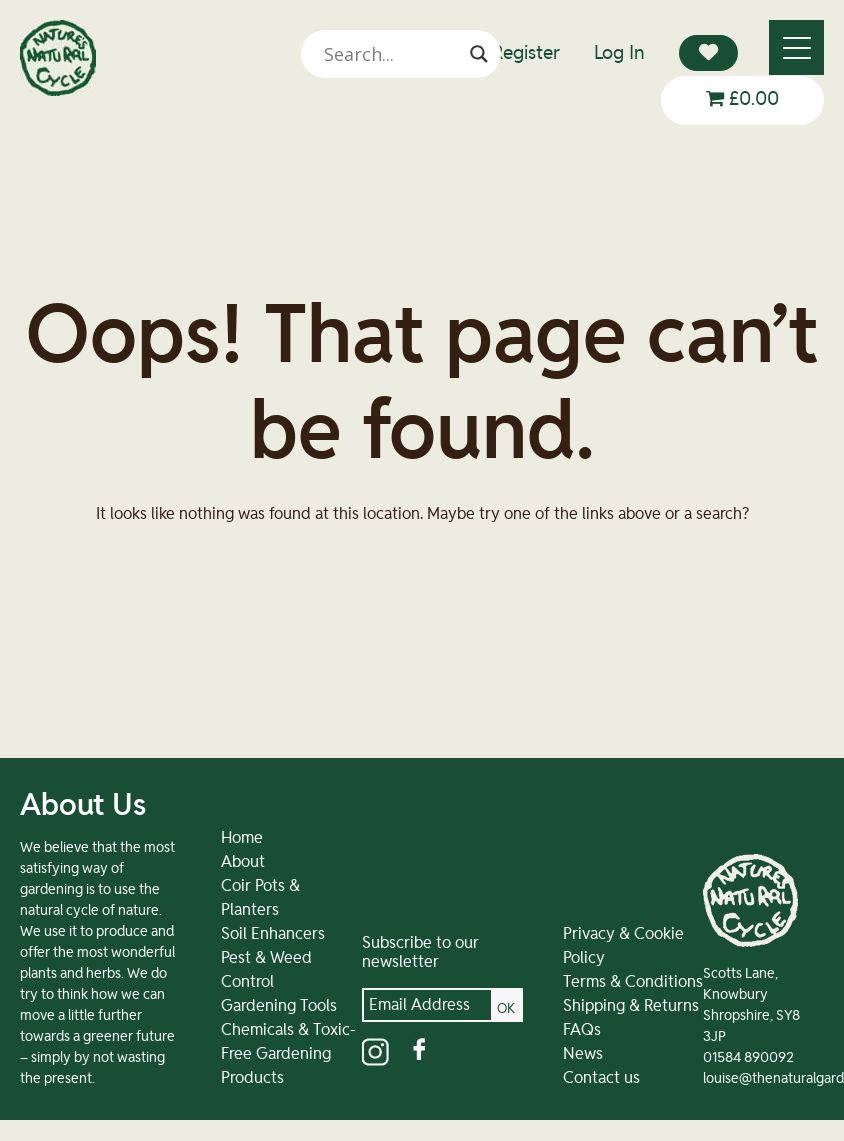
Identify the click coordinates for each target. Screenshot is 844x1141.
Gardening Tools (279, 1006)
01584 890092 (748, 1058)
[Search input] (392, 54)
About (243, 862)
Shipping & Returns (631, 1006)
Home (242, 838)
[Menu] (796, 47)
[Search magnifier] (479, 54)
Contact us (601, 1078)
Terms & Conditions (633, 982)
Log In (619, 53)
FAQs (582, 1030)
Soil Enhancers (273, 934)
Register (526, 53)
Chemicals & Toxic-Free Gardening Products (288, 1054)
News (583, 1054)
